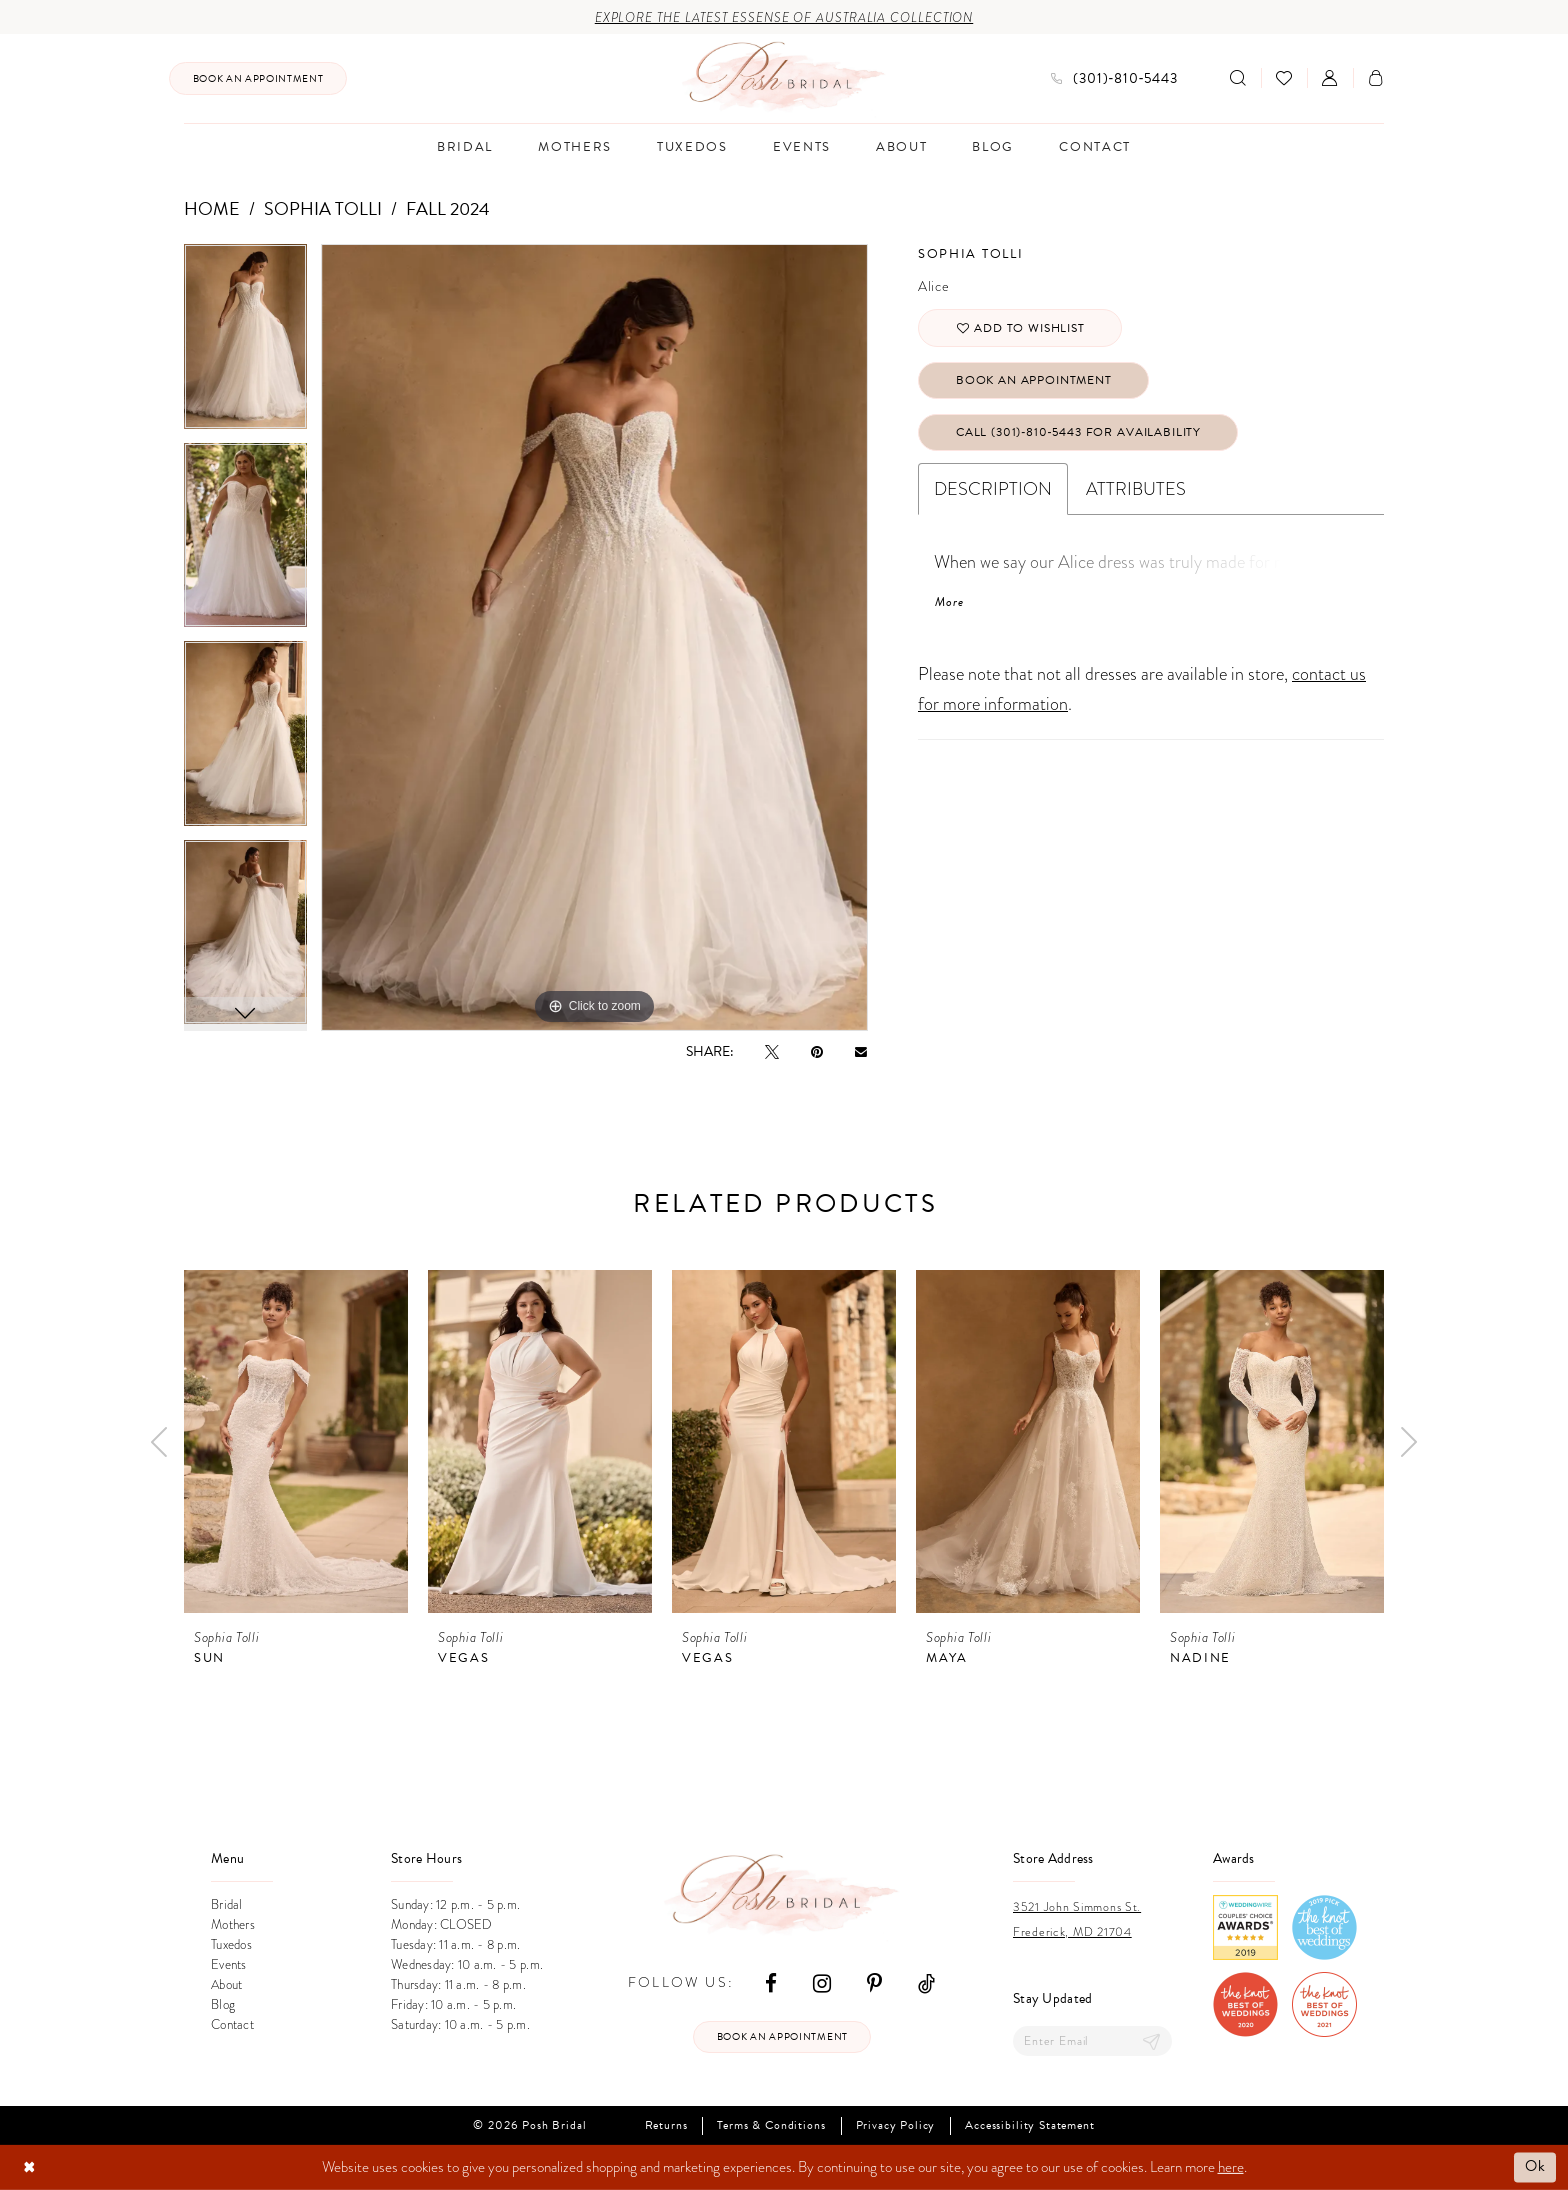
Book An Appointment (1034, 380)
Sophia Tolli (323, 208)
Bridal (227, 1905)
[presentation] (296, 1441)
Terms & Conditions (771, 2125)
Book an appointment (782, 2036)
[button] (1330, 78)
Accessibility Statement (1029, 2125)
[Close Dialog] (29, 2167)
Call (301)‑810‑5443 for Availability (1078, 432)
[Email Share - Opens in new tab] (861, 1051)
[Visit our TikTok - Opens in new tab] (926, 1982)
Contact (232, 2025)
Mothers (233, 1925)
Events (229, 1965)
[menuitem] (258, 78)
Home (212, 208)
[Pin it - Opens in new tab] (817, 1051)
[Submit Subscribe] (1152, 2041)
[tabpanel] (245, 343)
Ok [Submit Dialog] (1535, 2167)
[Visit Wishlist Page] (1284, 78)
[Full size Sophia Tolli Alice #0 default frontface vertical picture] (594, 637)
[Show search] (1238, 78)
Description (993, 488)
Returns (666, 2125)
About (226, 1985)
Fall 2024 (448, 208)
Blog (223, 2005)
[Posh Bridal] (784, 78)
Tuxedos (231, 1945)
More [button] (949, 602)
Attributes (1136, 488)
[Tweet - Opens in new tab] (772, 1051)
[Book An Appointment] (258, 78)
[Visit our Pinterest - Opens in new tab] (874, 1982)
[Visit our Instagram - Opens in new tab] (822, 1982)
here (1231, 2167)
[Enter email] (1092, 2041)
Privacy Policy (896, 2125)
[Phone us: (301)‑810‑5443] (1114, 78)
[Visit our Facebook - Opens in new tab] (771, 1982)
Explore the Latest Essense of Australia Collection (784, 17)
